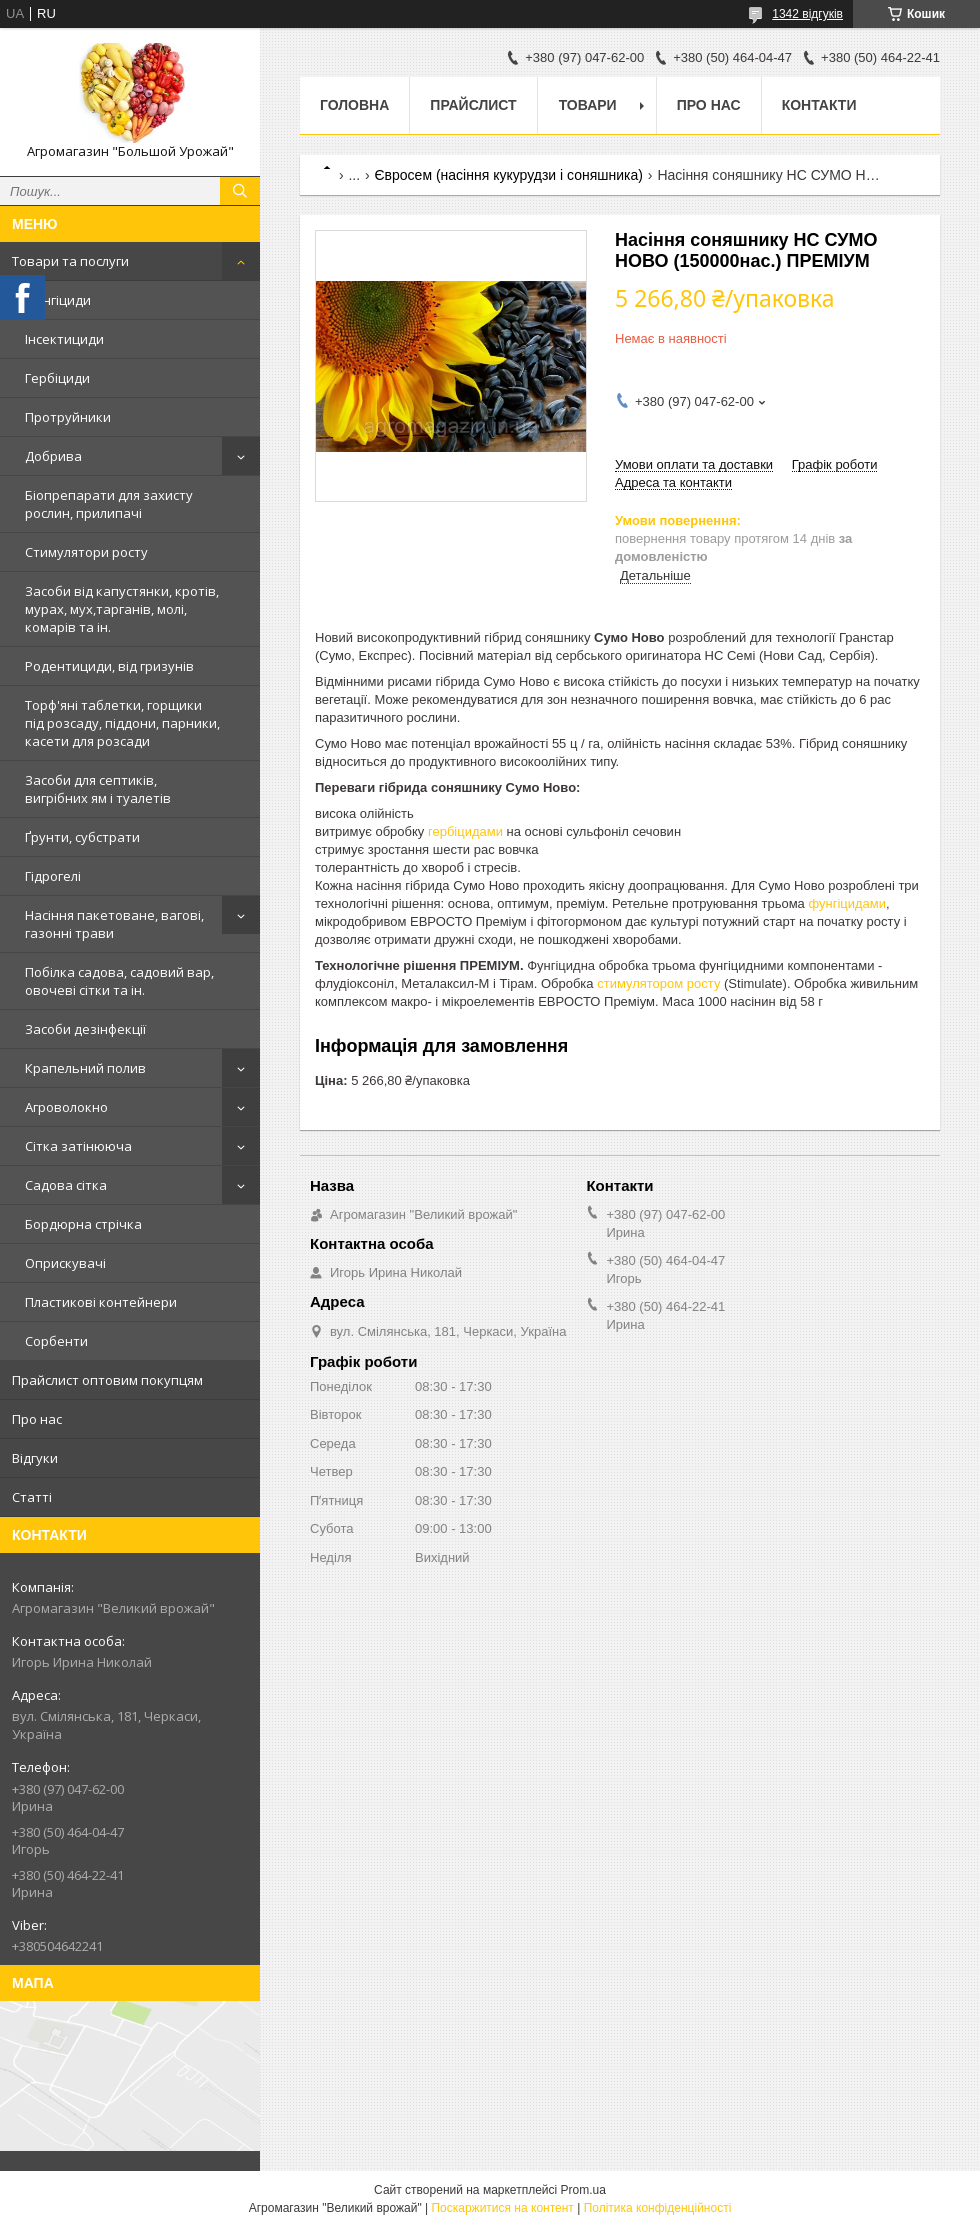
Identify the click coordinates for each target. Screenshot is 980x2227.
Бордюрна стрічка (83, 1224)
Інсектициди (64, 339)
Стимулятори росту (86, 552)
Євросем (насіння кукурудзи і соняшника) (509, 175)
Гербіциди (57, 378)
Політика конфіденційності (658, 2208)
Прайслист (473, 105)
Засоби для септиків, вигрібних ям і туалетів (98, 789)
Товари (588, 105)
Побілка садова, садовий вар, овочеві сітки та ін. (119, 981)
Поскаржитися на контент (502, 2208)
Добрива (53, 456)
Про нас (37, 1419)
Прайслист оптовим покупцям (107, 1380)
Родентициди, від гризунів (109, 666)
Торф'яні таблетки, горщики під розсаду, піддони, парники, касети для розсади (122, 723)
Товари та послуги (70, 261)
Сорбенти (56, 1341)
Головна (354, 105)
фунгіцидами (847, 903)
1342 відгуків (807, 14)
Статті (32, 1497)
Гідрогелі (53, 876)
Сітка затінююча (78, 1146)
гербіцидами (465, 831)
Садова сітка (66, 1185)
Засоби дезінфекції (85, 1029)
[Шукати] (240, 191)
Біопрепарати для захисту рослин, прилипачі (109, 504)
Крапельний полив (85, 1068)
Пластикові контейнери (101, 1302)
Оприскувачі (65, 1263)
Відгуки (35, 1458)
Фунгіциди (58, 300)
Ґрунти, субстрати (82, 837)
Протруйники (68, 417)
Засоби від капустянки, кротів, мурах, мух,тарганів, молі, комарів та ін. (122, 609)
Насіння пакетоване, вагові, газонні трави (114, 924)
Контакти (819, 105)
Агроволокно (66, 1107)
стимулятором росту (658, 983)
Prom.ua (583, 2190)
